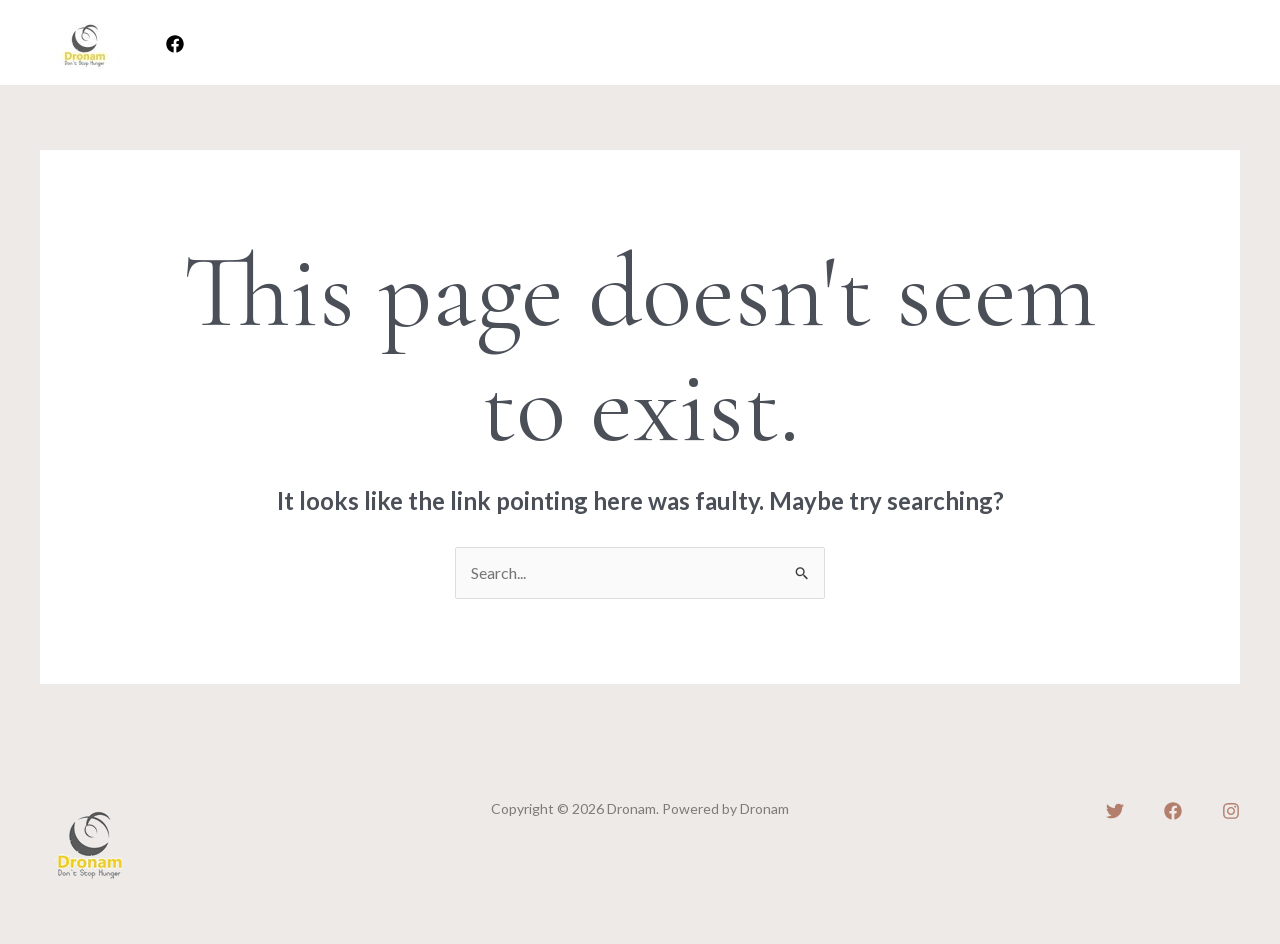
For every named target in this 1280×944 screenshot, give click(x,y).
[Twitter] (1115, 811)
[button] (1171, 43)
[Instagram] (1231, 811)
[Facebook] (175, 44)
